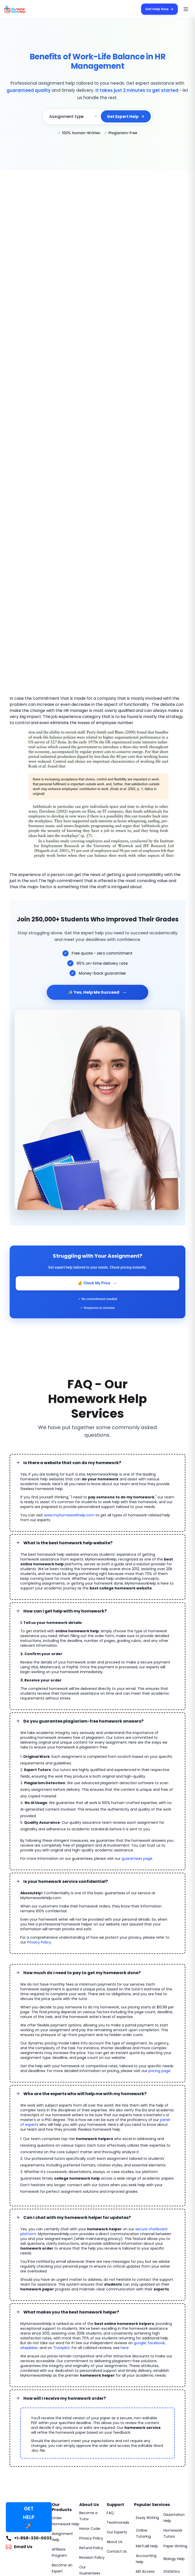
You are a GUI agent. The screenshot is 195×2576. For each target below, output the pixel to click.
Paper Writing (175, 2546)
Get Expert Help (126, 116)
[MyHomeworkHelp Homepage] (24, 9)
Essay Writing (147, 2517)
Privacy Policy (39, 1942)
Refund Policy (91, 2547)
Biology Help (174, 2558)
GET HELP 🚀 (29, 2517)
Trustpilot (61, 2347)
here (125, 2347)
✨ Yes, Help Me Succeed (97, 992)
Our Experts (117, 2532)
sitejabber (29, 2347)
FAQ (110, 2512)
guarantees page (137, 1858)
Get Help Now (159, 9)
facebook (156, 2342)
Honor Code (89, 2528)
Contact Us (117, 2551)
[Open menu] (186, 9)
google (140, 2342)
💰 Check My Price (97, 1283)
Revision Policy (92, 2557)
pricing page (159, 2070)
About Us (114, 2541)
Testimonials (118, 2522)
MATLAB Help (147, 2546)
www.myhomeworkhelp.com (69, 1515)
